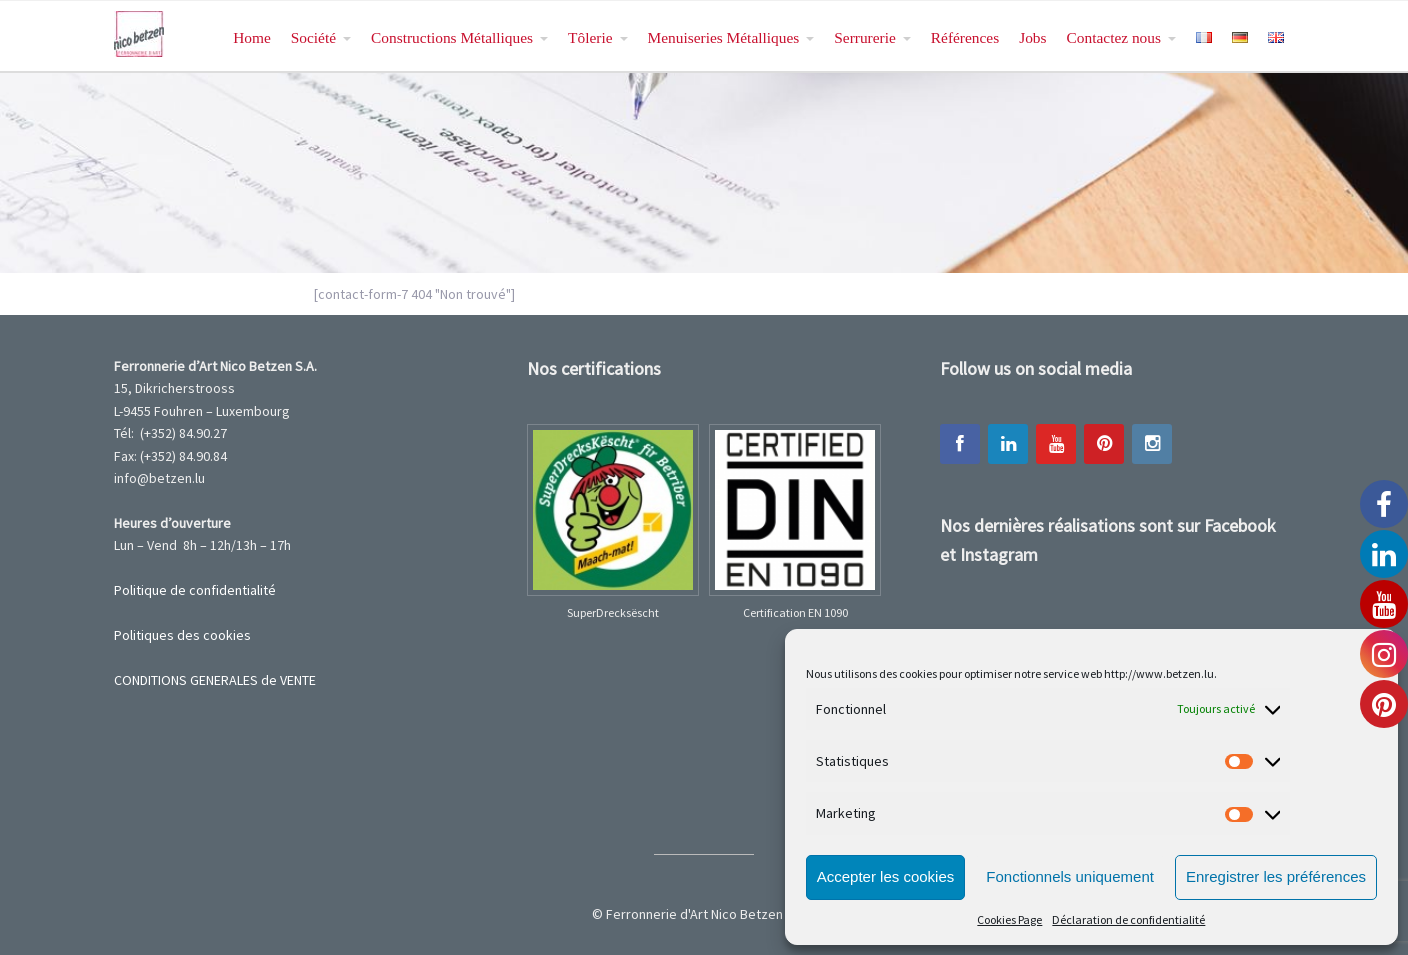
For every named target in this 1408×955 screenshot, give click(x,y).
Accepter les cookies (886, 876)
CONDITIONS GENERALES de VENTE (215, 680)
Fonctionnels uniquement (1070, 876)
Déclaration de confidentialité (1128, 919)
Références (965, 37)
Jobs (1032, 37)
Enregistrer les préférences (1276, 876)
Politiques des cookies (182, 635)
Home (252, 37)
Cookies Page (1009, 919)
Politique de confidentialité (195, 590)
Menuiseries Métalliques (724, 37)
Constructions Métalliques (452, 37)
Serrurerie (865, 37)
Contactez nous (1114, 37)
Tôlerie (590, 37)
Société (313, 37)
